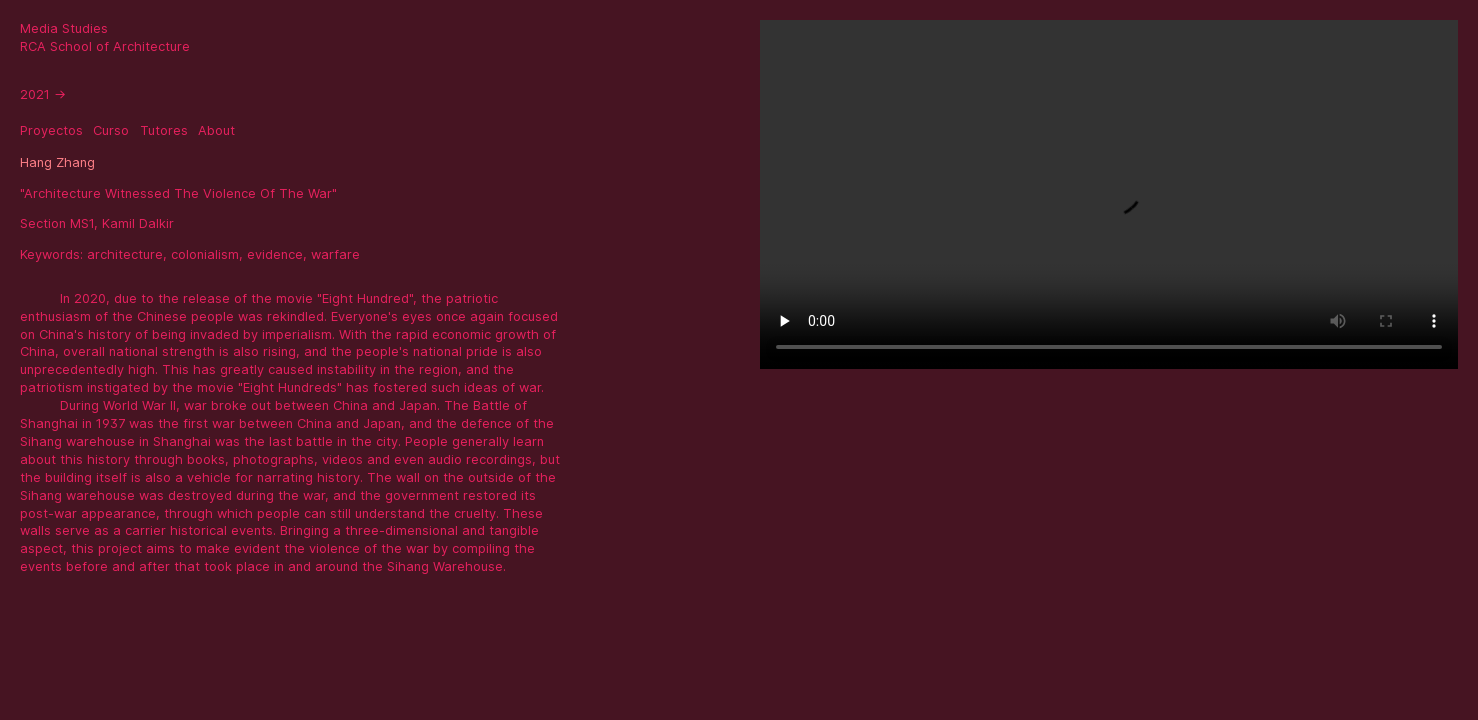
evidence (275, 254)
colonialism (205, 254)
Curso (111, 130)
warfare (335, 254)
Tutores (164, 130)
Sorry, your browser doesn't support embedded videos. (1109, 194)
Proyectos (51, 130)
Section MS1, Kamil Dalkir (97, 223)
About (216, 130)
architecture (125, 254)
